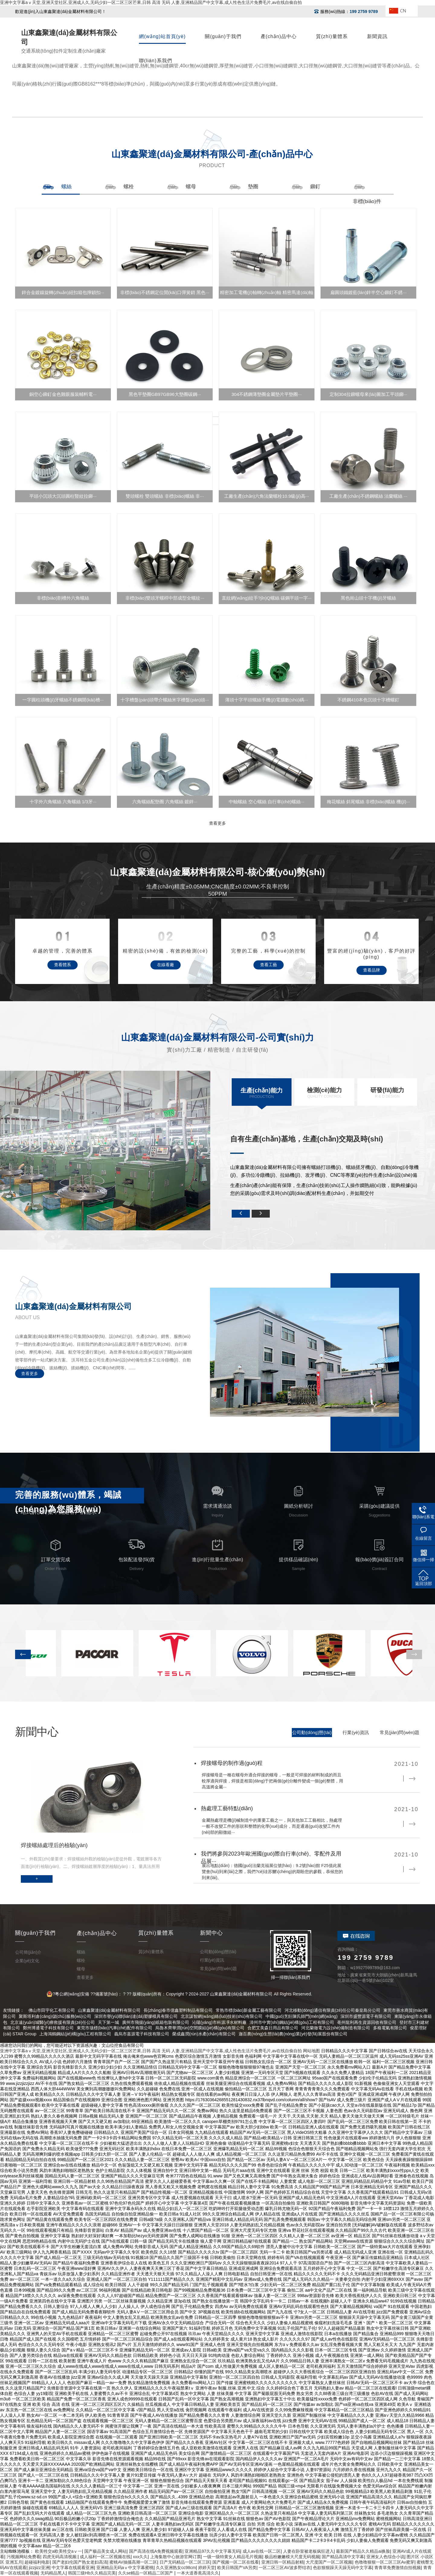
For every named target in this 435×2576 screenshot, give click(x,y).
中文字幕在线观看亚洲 (73, 2567)
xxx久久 (140, 2556)
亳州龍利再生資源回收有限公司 (366, 2022)
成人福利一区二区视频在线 (105, 2556)
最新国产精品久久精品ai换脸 (363, 2551)
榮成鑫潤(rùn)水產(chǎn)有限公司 (203, 2033)
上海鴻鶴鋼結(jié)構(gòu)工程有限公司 (75, 2033)
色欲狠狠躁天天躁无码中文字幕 (342, 2567)
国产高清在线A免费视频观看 (155, 2551)
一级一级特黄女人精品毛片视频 (232, 2556)
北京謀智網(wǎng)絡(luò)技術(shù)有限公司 (222, 2016)
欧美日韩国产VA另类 (236, 2567)
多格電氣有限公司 (390, 2027)
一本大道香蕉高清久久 (198, 2573)
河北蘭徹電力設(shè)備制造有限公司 (335, 2027)
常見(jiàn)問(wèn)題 (400, 1732)
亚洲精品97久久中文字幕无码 (212, 2551)
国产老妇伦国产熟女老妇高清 (79, 2562)
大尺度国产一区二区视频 (329, 2562)
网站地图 (311, 2050)
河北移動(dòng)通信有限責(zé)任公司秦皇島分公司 (332, 2010)
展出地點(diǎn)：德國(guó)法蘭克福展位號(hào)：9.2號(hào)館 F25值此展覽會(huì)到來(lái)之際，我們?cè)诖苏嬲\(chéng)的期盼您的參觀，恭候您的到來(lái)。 (272, 1871)
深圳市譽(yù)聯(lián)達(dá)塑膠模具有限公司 (136, 2016)
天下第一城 (108, 2022)
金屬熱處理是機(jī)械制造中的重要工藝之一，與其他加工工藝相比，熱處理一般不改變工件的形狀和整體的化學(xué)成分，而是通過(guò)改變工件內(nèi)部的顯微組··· (272, 1826)
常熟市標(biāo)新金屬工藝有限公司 (249, 2010)
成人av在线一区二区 (262, 2551)
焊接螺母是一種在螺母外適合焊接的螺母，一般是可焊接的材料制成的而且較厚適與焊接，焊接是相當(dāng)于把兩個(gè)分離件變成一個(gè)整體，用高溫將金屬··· (272, 1780)
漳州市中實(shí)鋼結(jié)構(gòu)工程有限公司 (292, 2022)
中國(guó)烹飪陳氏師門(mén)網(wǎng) (301, 2016)
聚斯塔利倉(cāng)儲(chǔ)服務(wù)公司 (55, 2016)
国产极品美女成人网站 (105, 2551)
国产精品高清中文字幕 (343, 2556)
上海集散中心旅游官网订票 (175, 2556)
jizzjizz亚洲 (39, 2567)
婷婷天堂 (206, 2567)
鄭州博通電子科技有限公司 (48, 2027)
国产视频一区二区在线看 (235, 2562)
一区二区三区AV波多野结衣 (285, 2567)
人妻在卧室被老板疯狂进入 (308, 2551)
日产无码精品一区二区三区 (185, 2562)
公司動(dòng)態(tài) (311, 1732)
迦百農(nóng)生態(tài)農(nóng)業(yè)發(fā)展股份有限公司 (293, 2033)
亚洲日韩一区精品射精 (282, 2562)
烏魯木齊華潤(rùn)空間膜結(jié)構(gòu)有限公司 (200, 2027)
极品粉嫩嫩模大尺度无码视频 (292, 2556)
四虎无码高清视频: (60, 2556)
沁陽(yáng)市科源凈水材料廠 (219, 2022)
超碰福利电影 (37, 2562)
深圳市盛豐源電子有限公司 (365, 2016)
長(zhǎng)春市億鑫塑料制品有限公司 (178, 2010)
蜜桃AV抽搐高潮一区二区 (133, 2562)
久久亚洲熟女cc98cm (176, 2567)
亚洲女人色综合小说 (385, 2556)
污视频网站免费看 (23, 2556)
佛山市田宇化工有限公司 (51, 2010)
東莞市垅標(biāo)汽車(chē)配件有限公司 (114, 2027)
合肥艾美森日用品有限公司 (272, 2027)
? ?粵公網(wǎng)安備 (69, 1994)
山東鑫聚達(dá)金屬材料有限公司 (109, 2010)
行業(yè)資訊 (356, 1732)
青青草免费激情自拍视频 (397, 2567)
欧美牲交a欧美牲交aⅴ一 (58, 2551)
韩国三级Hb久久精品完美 (92, 2573)
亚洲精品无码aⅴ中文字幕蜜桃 (125, 2567)
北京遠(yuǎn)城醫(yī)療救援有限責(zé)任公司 (52, 2022)
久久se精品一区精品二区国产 (146, 2573)
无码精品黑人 (53, 2573)
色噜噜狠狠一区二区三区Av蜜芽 (384, 2562)
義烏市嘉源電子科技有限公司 (141, 2033)
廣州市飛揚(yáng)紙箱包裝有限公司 (155, 2022)
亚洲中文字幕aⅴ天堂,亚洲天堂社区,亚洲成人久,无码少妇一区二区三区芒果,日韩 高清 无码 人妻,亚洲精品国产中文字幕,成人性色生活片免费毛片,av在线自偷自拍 (151, 2)
